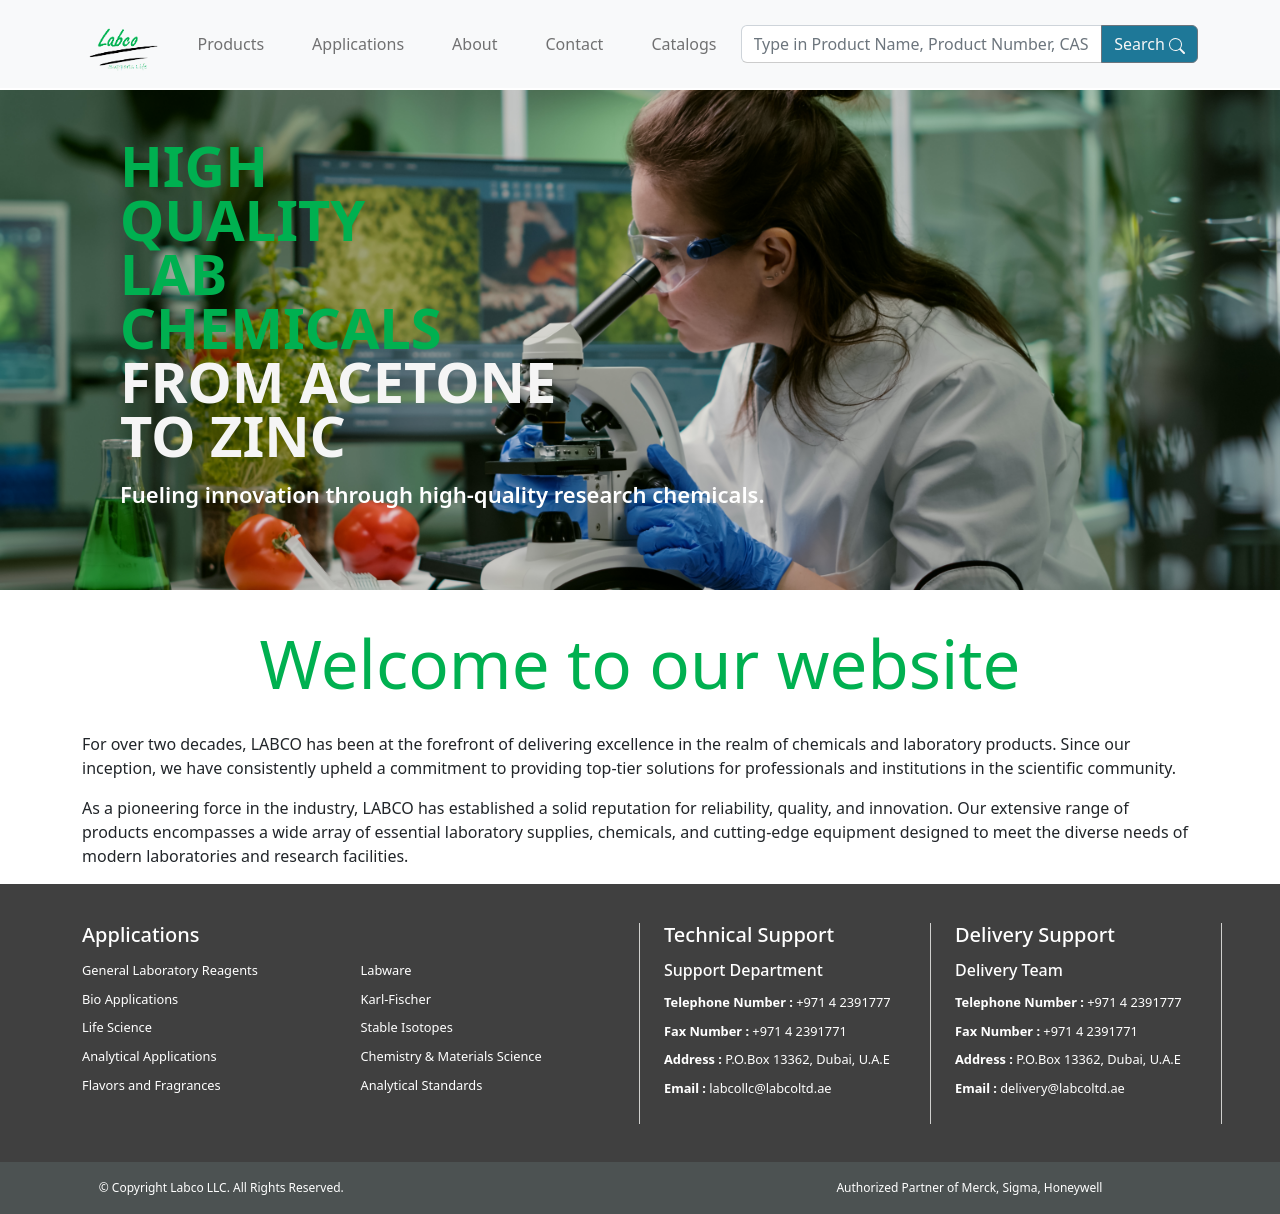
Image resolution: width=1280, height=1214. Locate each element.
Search (1149, 44)
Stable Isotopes (407, 1027)
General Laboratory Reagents (170, 970)
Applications (358, 44)
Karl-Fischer (396, 999)
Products (231, 44)
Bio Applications (130, 999)
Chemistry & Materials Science (451, 1056)
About (474, 44)
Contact (574, 44)
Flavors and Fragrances (151, 1085)
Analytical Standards (422, 1085)
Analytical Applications (149, 1056)
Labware (386, 970)
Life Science (117, 1027)
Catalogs (683, 44)
